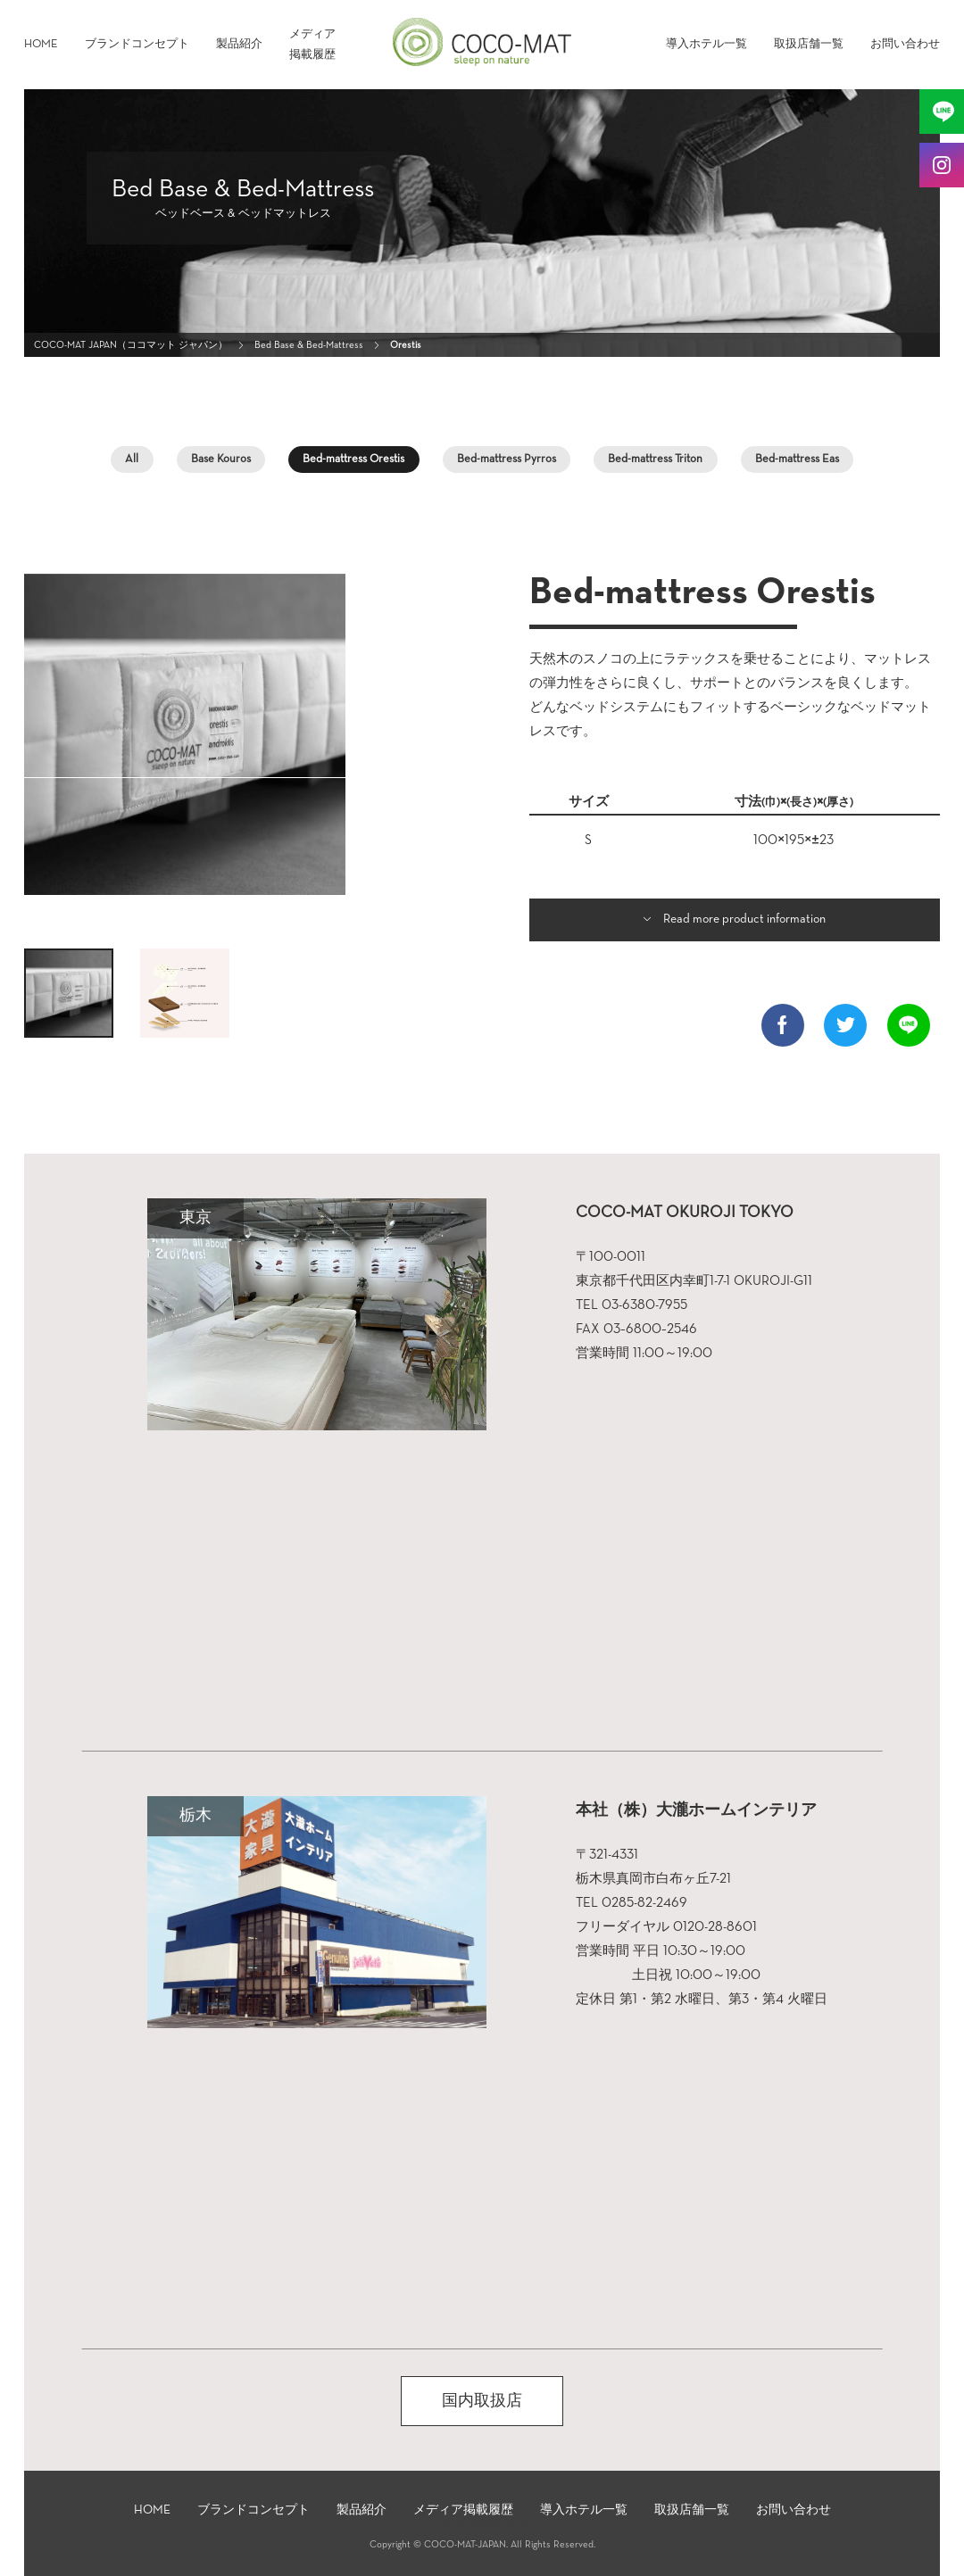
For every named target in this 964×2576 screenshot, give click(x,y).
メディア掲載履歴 (312, 45)
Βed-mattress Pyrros (506, 459)
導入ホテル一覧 (706, 44)
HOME (41, 44)
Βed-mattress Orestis (353, 459)
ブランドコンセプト (137, 44)
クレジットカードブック (482, 2526)
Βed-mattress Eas (797, 459)
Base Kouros (221, 459)
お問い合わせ (905, 44)
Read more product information (744, 919)
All (131, 459)
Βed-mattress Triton (655, 459)
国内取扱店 (482, 2401)
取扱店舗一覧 (809, 44)
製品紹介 (239, 44)
